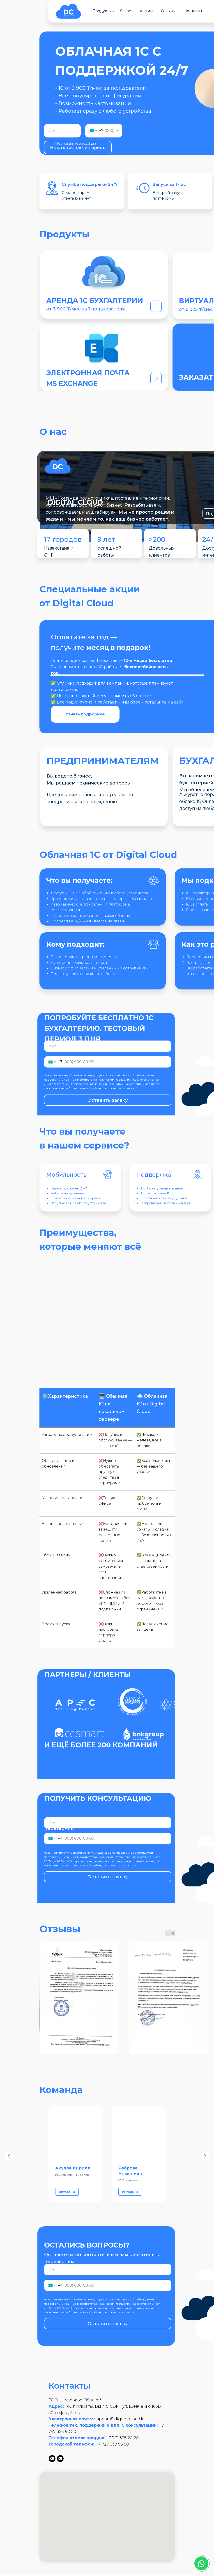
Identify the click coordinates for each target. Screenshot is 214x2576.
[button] (72, 2168)
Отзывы (168, 11)
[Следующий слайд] (204, 2154)
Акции (146, 11)
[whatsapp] (52, 2459)
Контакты (193, 11)
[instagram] (60, 2459)
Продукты (102, 11)
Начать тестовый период (78, 147)
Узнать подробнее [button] (85, 714)
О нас (125, 11)
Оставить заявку (107, 1100)
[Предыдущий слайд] (9, 2154)
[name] (62, 130)
